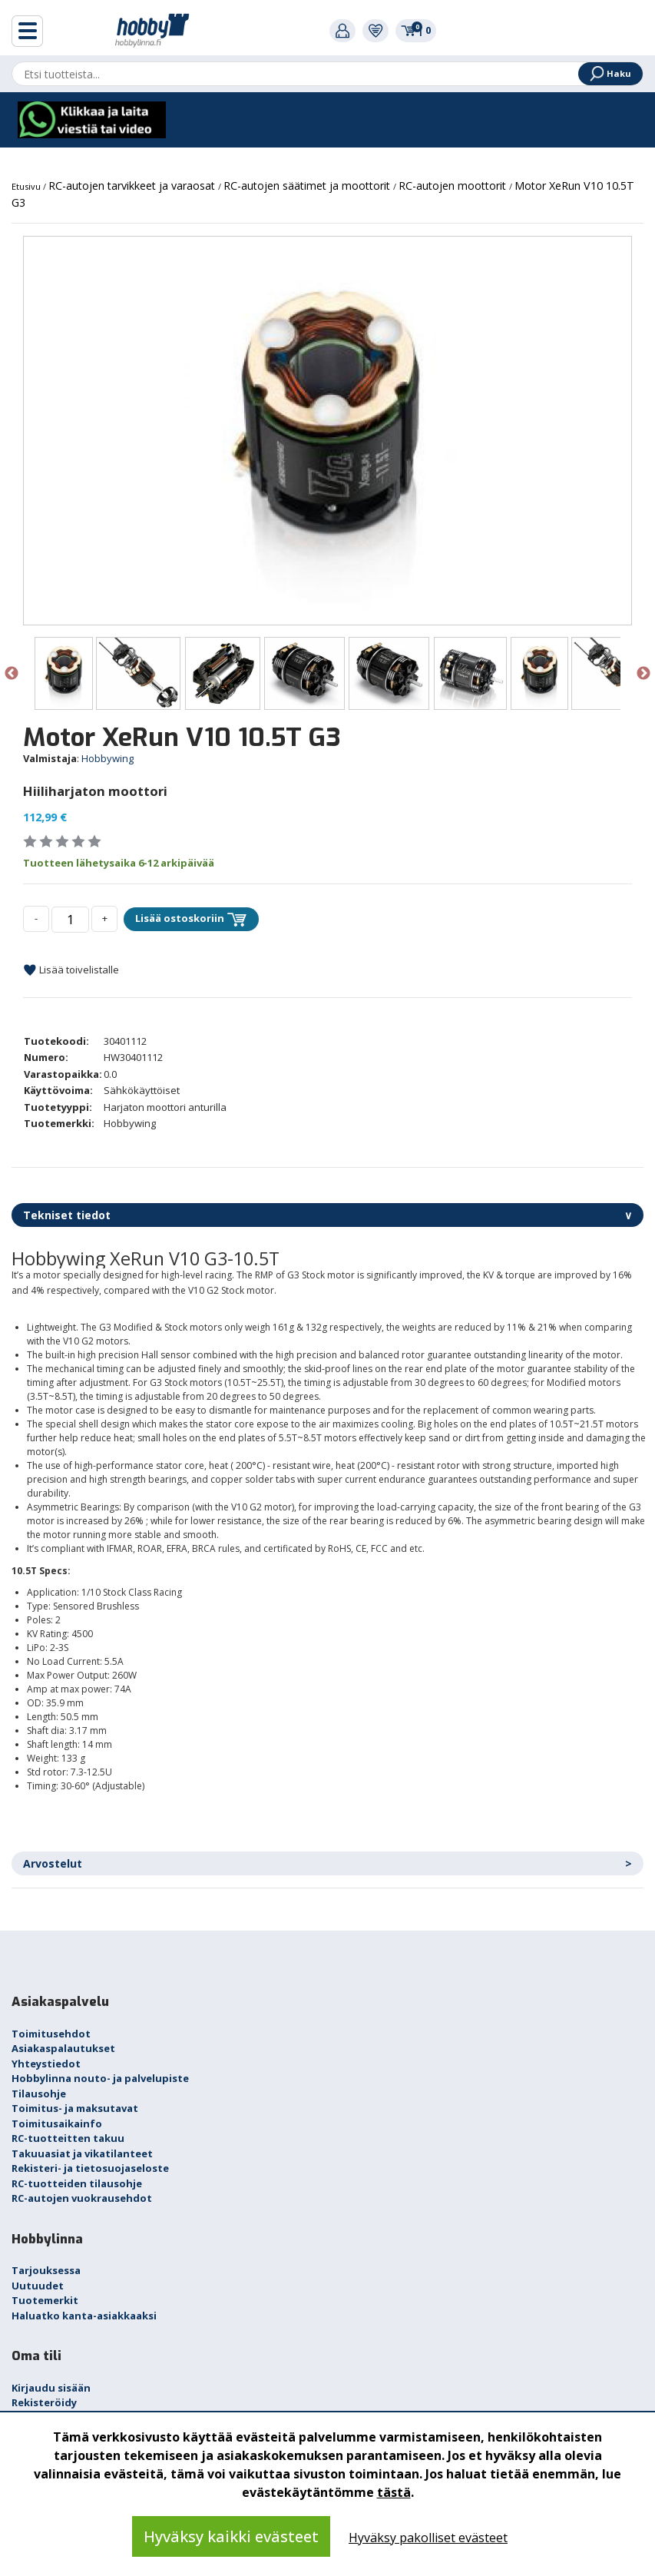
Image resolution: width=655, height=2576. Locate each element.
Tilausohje (39, 2093)
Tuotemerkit (45, 2300)
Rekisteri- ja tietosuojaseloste (90, 2168)
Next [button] (643, 673)
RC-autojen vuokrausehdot (82, 2198)
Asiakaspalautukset (63, 2048)
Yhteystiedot (46, 2063)
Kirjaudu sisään (51, 2388)
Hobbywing (107, 758)
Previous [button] (11, 673)
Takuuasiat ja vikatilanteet (82, 2153)
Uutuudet (38, 2286)
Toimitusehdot (51, 2034)
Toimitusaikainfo (57, 2123)
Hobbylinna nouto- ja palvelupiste (100, 2078)
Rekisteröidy (44, 2402)
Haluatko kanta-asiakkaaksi (84, 2315)
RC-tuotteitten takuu (68, 2138)
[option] (327, 430)
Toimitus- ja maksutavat (75, 2108)
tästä (394, 2492)
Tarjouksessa (46, 2270)
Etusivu (27, 186)
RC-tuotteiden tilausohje (77, 2183)
